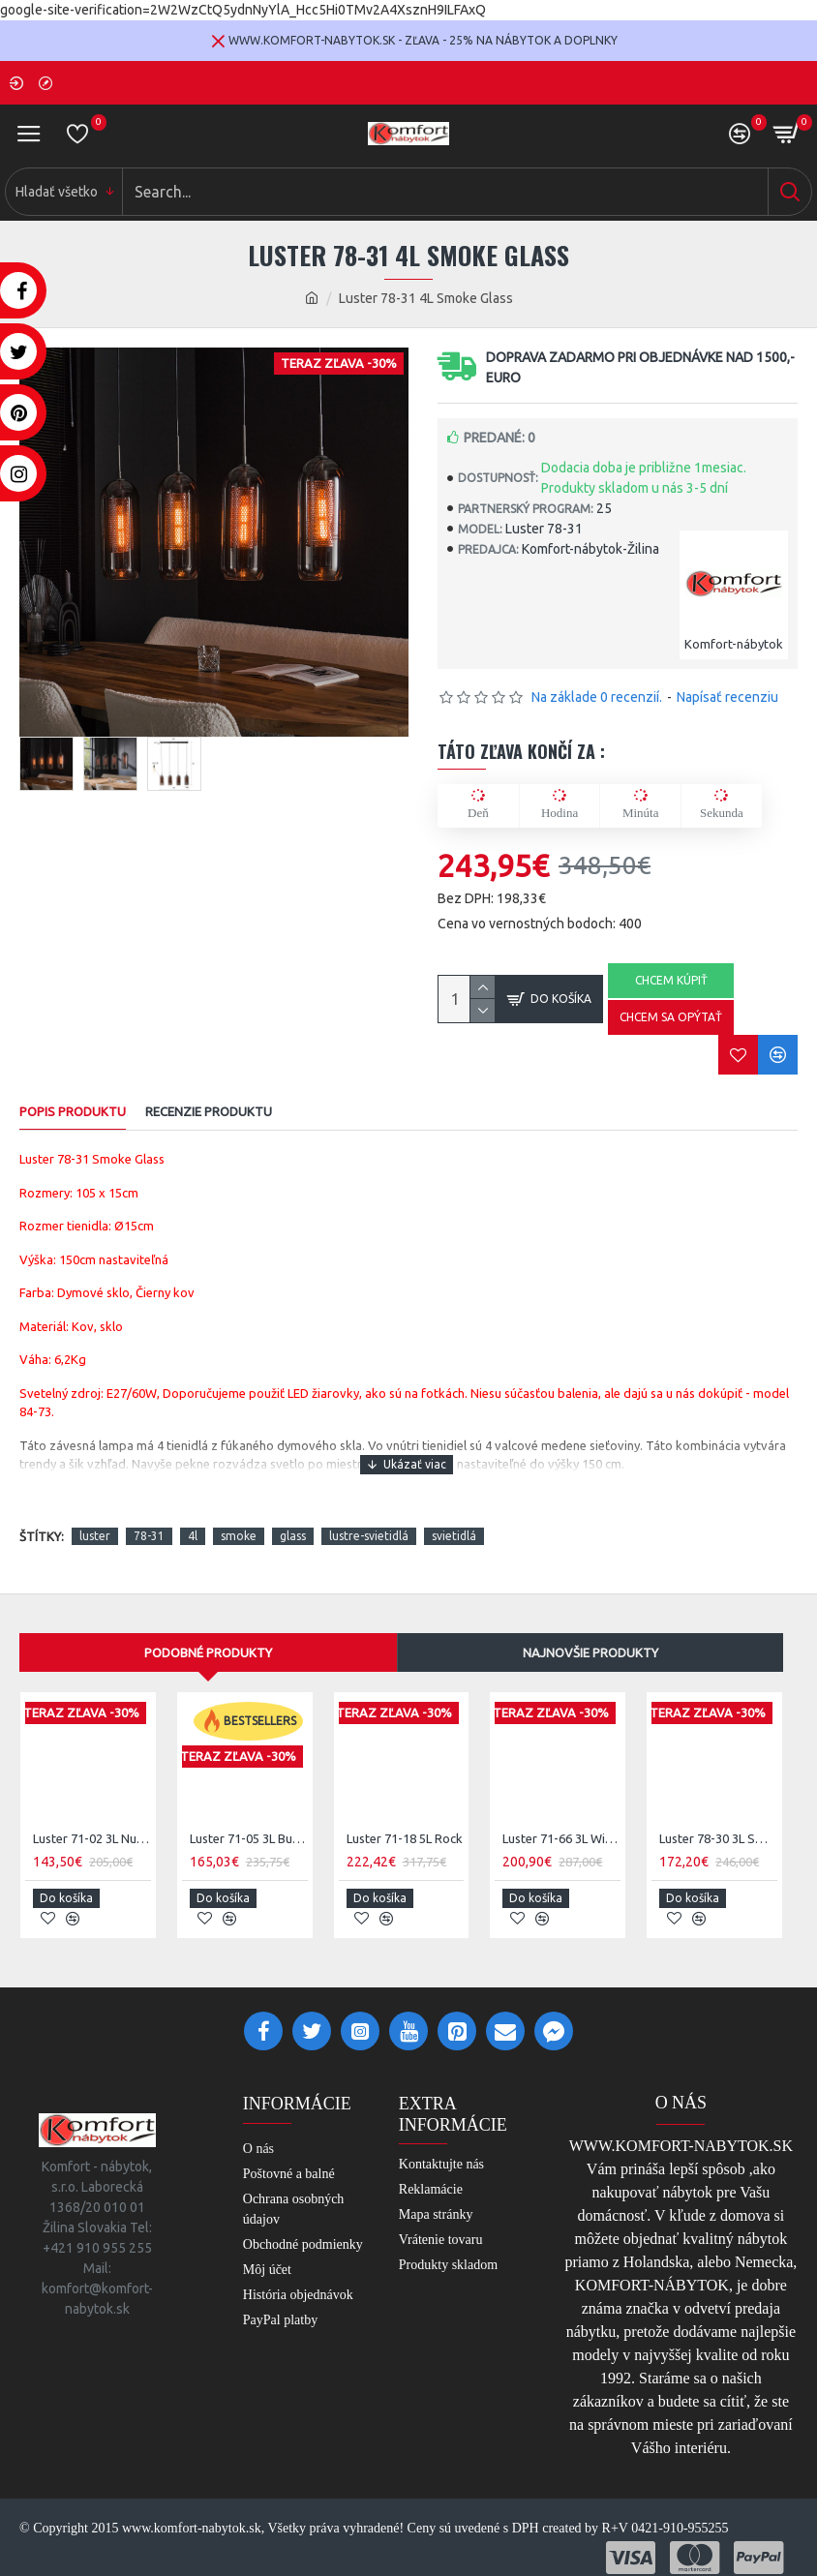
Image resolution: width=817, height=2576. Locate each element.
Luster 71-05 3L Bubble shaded (249, 1838)
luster (94, 1536)
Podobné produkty (208, 1652)
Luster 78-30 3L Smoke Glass (718, 1838)
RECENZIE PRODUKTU (208, 1111)
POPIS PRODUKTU (72, 1111)
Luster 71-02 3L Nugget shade (92, 1838)
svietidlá (454, 1536)
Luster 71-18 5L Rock (405, 1838)
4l (192, 1536)
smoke (239, 1536)
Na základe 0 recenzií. (596, 697)
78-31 (149, 1536)
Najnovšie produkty (590, 1652)
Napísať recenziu (727, 697)
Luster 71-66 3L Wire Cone (561, 1838)
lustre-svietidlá (368, 1536)
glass (293, 1536)
